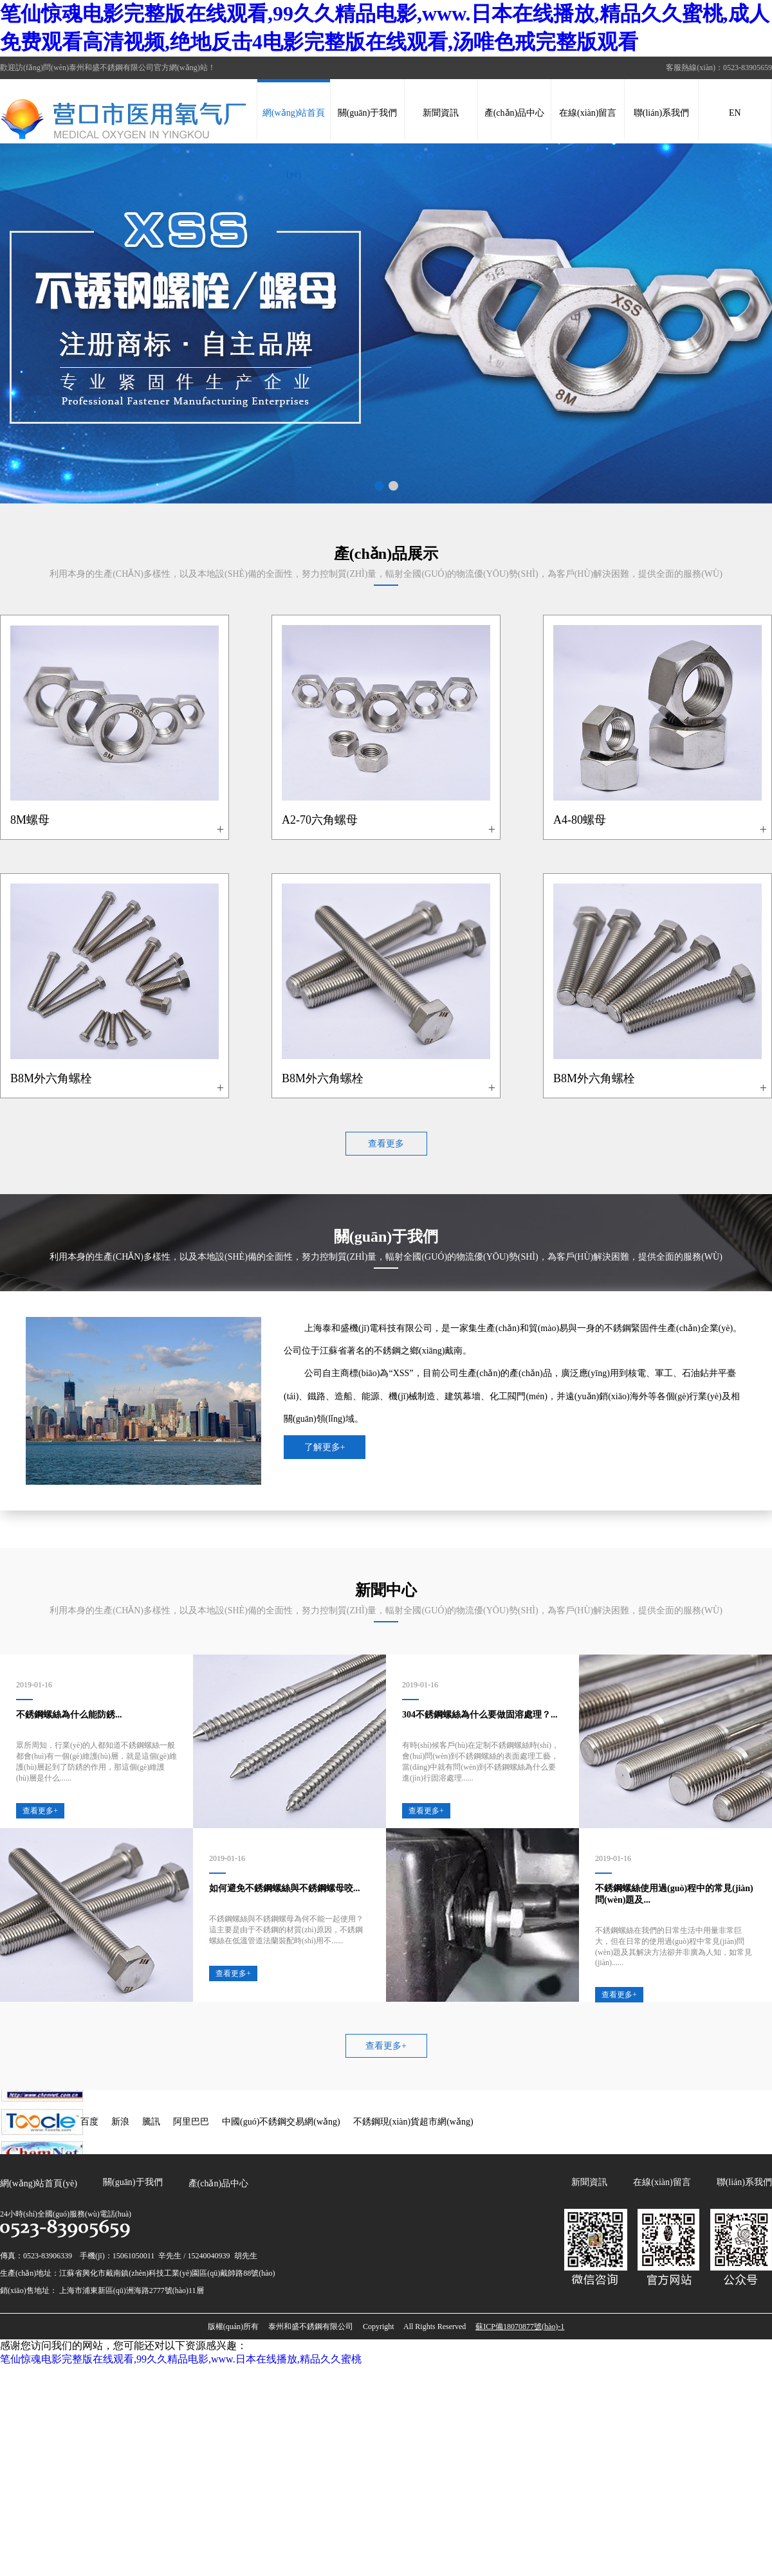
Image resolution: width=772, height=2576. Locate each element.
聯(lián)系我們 (661, 113)
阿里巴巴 (191, 2122)
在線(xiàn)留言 (587, 113)
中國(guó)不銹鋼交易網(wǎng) (281, 2122)
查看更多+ (386, 2046)
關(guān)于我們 (368, 113)
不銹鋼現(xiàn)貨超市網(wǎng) (413, 2122)
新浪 (120, 2122)
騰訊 (151, 2122)
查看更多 (386, 1143)
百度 (89, 2122)
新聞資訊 (441, 113)
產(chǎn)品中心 (514, 113)
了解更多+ (324, 1447)
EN (735, 113)
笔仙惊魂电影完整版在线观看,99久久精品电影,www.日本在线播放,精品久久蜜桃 (181, 2359)
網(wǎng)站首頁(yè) (293, 143)
